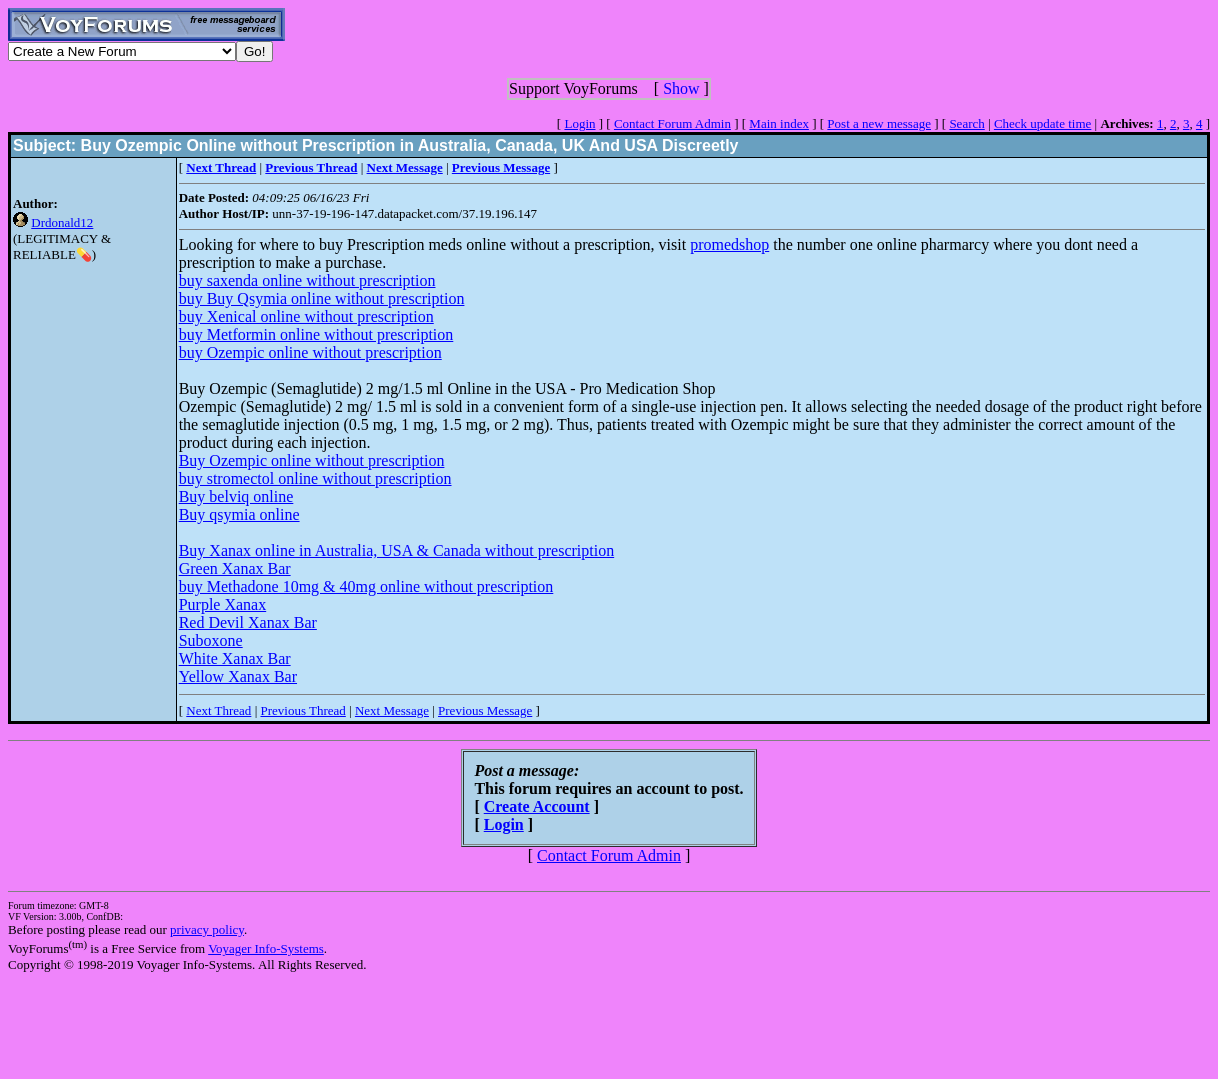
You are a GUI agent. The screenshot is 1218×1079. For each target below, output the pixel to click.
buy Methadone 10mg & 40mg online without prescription (366, 586)
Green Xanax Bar (235, 568)
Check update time (1042, 123)
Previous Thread (302, 710)
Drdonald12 (62, 222)
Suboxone (211, 640)
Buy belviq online (236, 496)
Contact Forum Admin (672, 123)
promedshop (729, 244)
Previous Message (485, 710)
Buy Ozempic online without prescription (312, 460)
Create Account (537, 806)
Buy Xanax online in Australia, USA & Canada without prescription (397, 550)
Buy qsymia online (239, 514)
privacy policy (207, 929)
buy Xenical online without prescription (306, 316)
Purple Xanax (223, 604)
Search (966, 123)
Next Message (392, 710)
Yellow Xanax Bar (238, 676)
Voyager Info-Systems (266, 948)
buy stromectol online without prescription (315, 478)
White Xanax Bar (235, 658)
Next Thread (218, 710)
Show (681, 88)
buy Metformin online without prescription (316, 334)
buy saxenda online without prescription (307, 280)
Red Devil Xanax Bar (248, 622)
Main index (779, 123)
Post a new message (879, 123)
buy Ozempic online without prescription (310, 352)
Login (579, 123)
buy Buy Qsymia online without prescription (322, 298)
